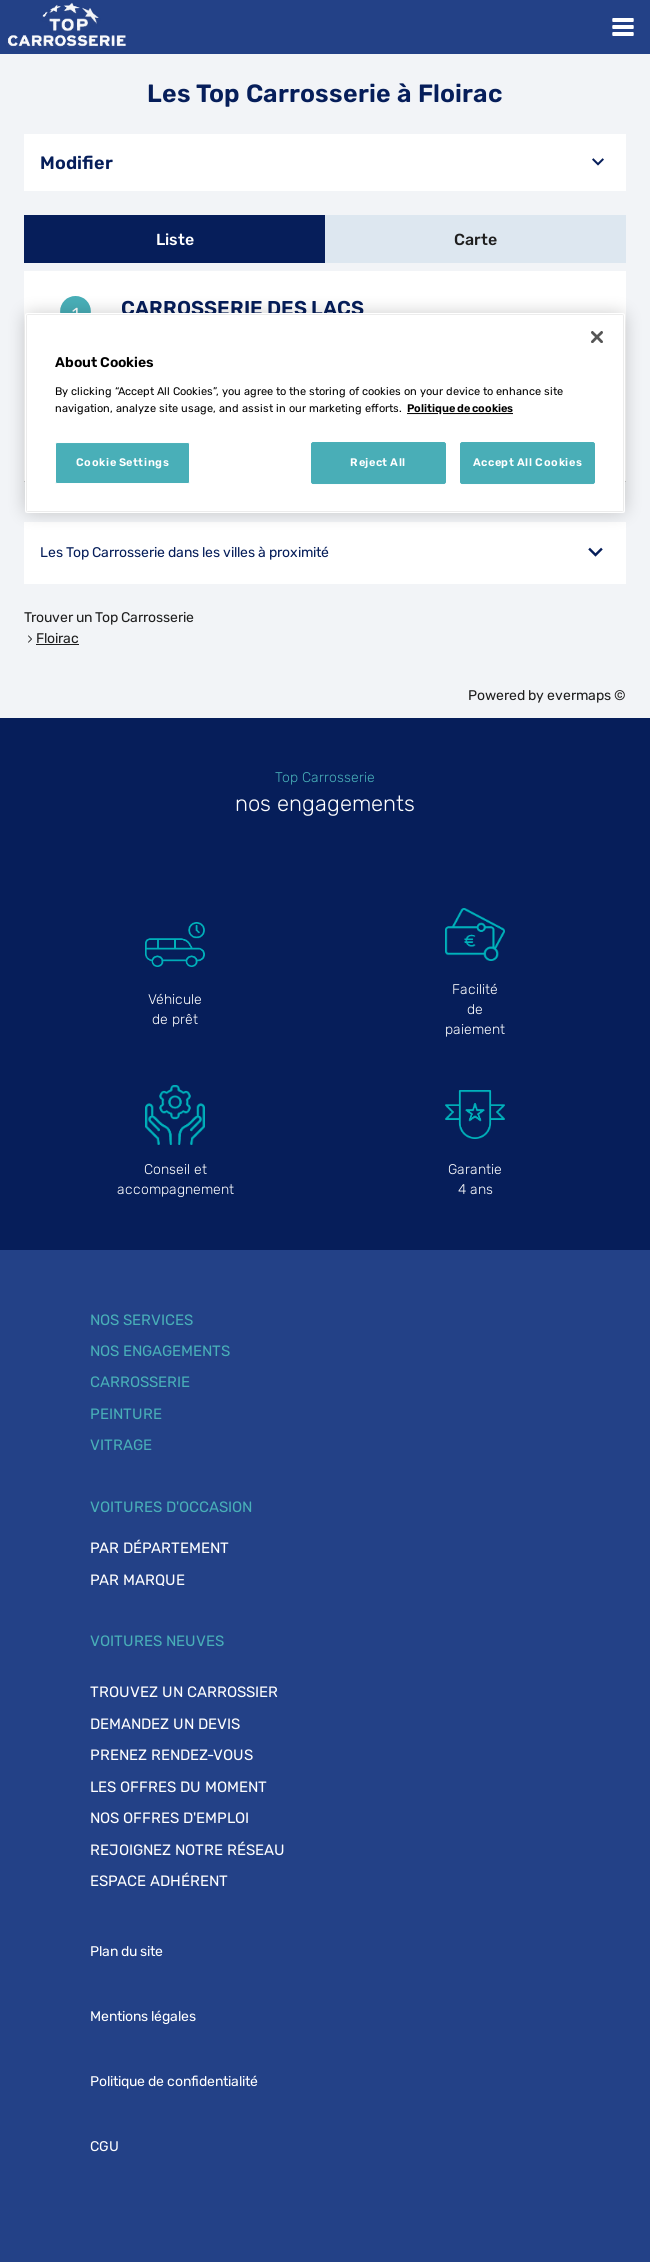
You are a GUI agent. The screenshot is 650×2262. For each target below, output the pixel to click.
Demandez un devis (165, 1724)
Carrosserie (140, 1382)
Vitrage (121, 1445)
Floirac (57, 638)
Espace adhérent (159, 1881)
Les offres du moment (178, 1787)
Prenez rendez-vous (171, 1755)
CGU (104, 2146)
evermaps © (586, 695)
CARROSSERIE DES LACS (242, 308)
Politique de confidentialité (174, 2081)
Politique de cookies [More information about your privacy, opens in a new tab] (460, 408)
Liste (175, 239)
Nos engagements (160, 1351)
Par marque (137, 1580)
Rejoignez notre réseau (187, 1850)
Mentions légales (143, 2016)
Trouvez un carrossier (184, 1692)
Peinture (126, 1414)
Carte (475, 239)
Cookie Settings (123, 462)
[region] (325, 413)
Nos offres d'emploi (169, 1818)
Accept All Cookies (527, 462)
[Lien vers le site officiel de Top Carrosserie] (66, 27)
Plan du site (126, 1951)
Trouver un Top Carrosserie (109, 617)
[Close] (597, 337)
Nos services (141, 1320)
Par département (159, 1548)
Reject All (378, 462)
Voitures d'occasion (171, 1507)
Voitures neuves (157, 1641)
